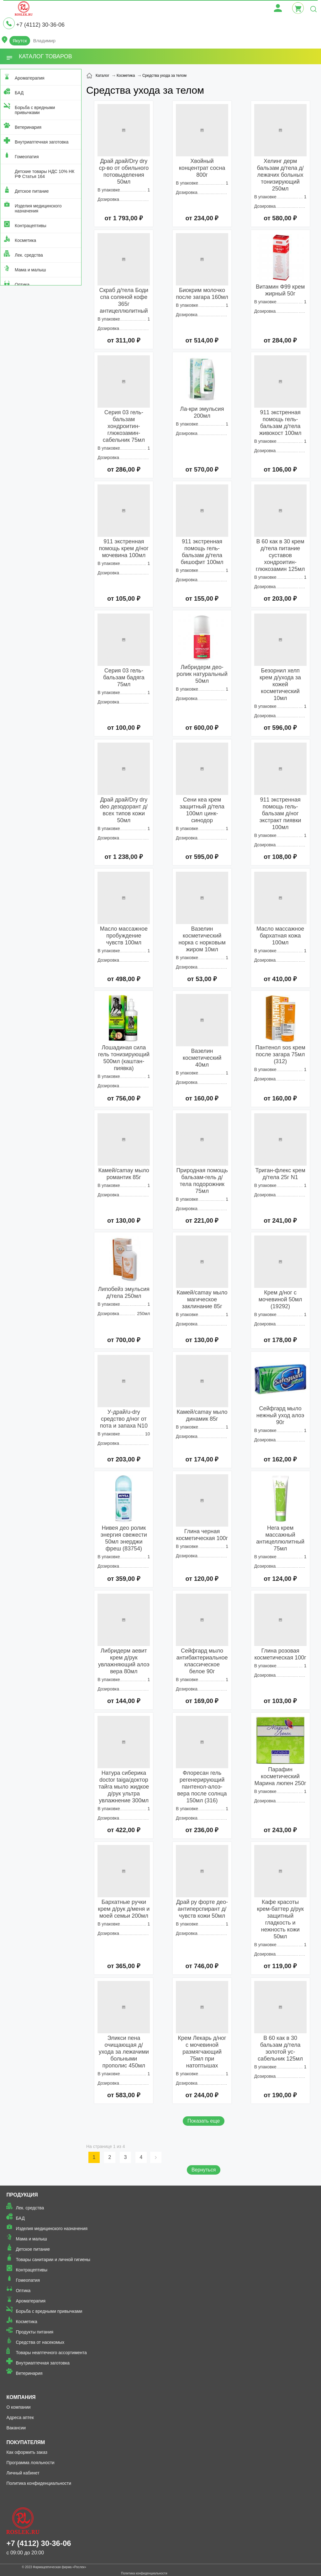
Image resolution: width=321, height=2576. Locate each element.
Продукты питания (34, 2331)
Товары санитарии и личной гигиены (53, 2259)
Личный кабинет (22, 2472)
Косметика (25, 240)
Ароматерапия (30, 78)
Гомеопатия (27, 156)
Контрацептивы (30, 225)
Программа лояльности (30, 2462)
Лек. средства (29, 255)
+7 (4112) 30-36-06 (40, 25)
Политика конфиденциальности (38, 2483)
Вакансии (16, 2427)
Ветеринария (28, 127)
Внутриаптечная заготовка (42, 141)
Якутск (20, 40)
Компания (20, 2397)
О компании (18, 2407)
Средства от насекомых (40, 2342)
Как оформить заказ (26, 2452)
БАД (19, 92)
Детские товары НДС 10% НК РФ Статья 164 (44, 174)
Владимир (44, 40)
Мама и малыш (30, 269)
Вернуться (204, 2169)
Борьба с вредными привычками (35, 110)
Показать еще (203, 2121)
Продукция (22, 2194)
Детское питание (32, 191)
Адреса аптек (20, 2417)
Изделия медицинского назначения (38, 208)
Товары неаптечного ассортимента (51, 2352)
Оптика (22, 284)
